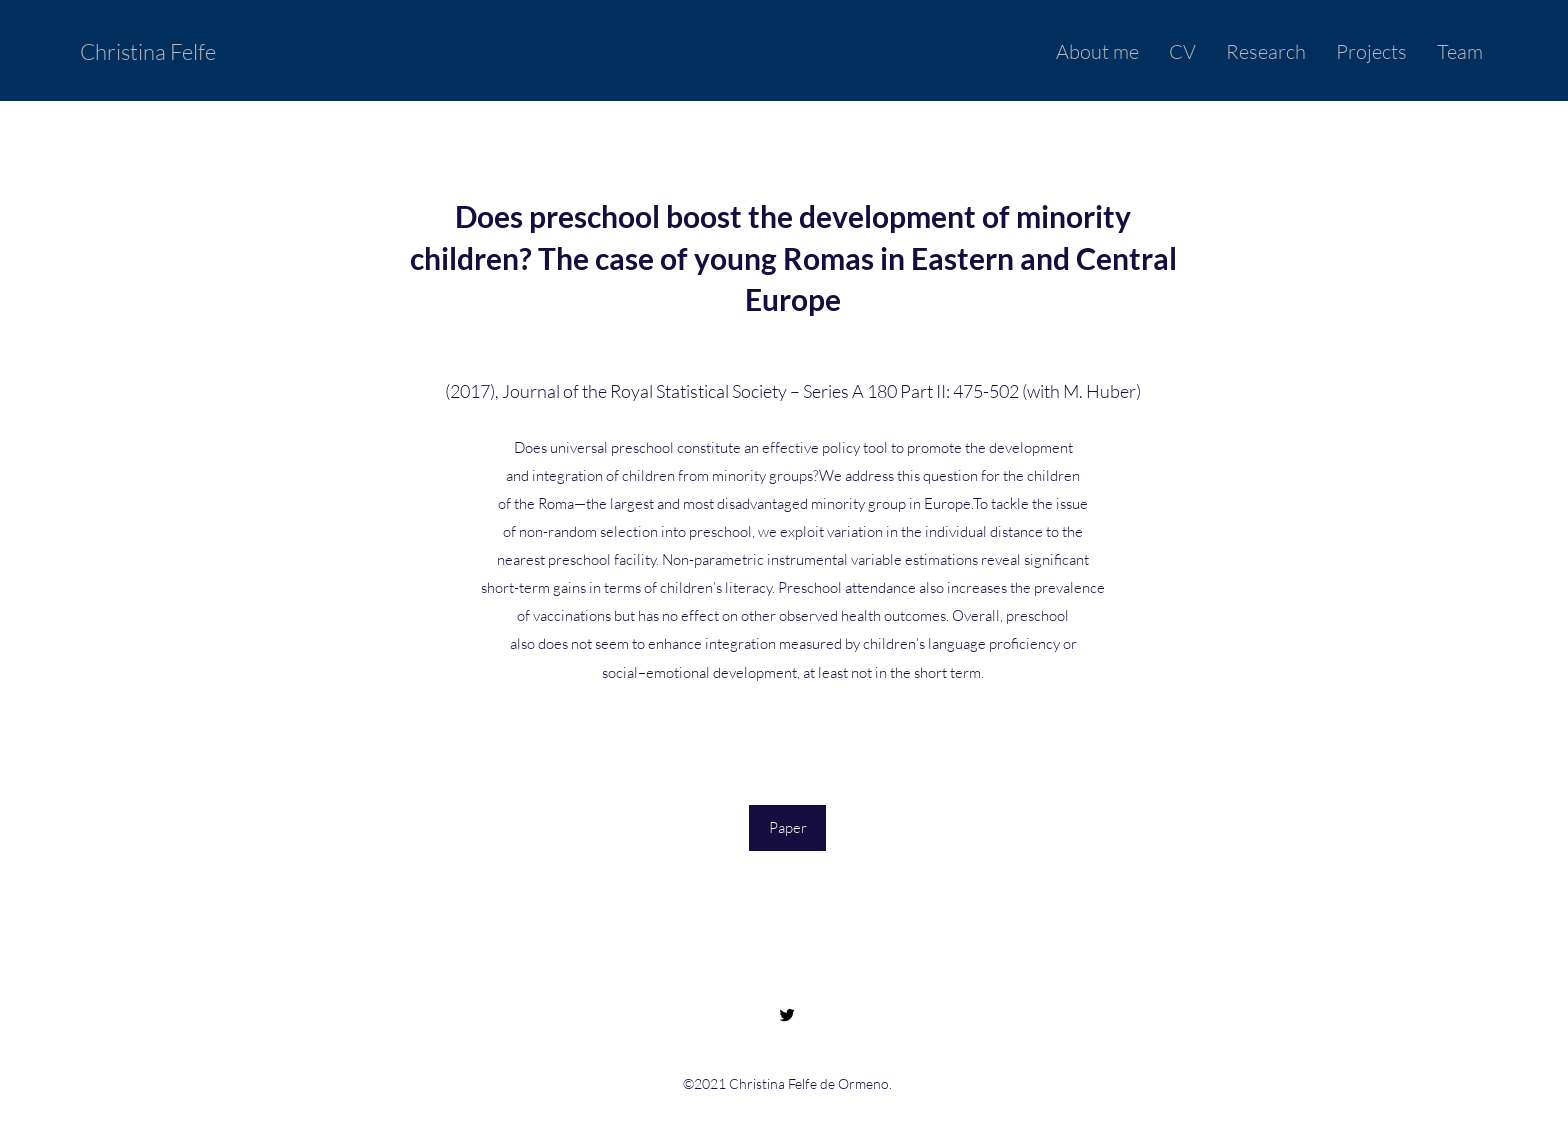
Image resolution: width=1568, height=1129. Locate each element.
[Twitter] (787, 1015)
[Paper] (787, 828)
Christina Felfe (148, 51)
